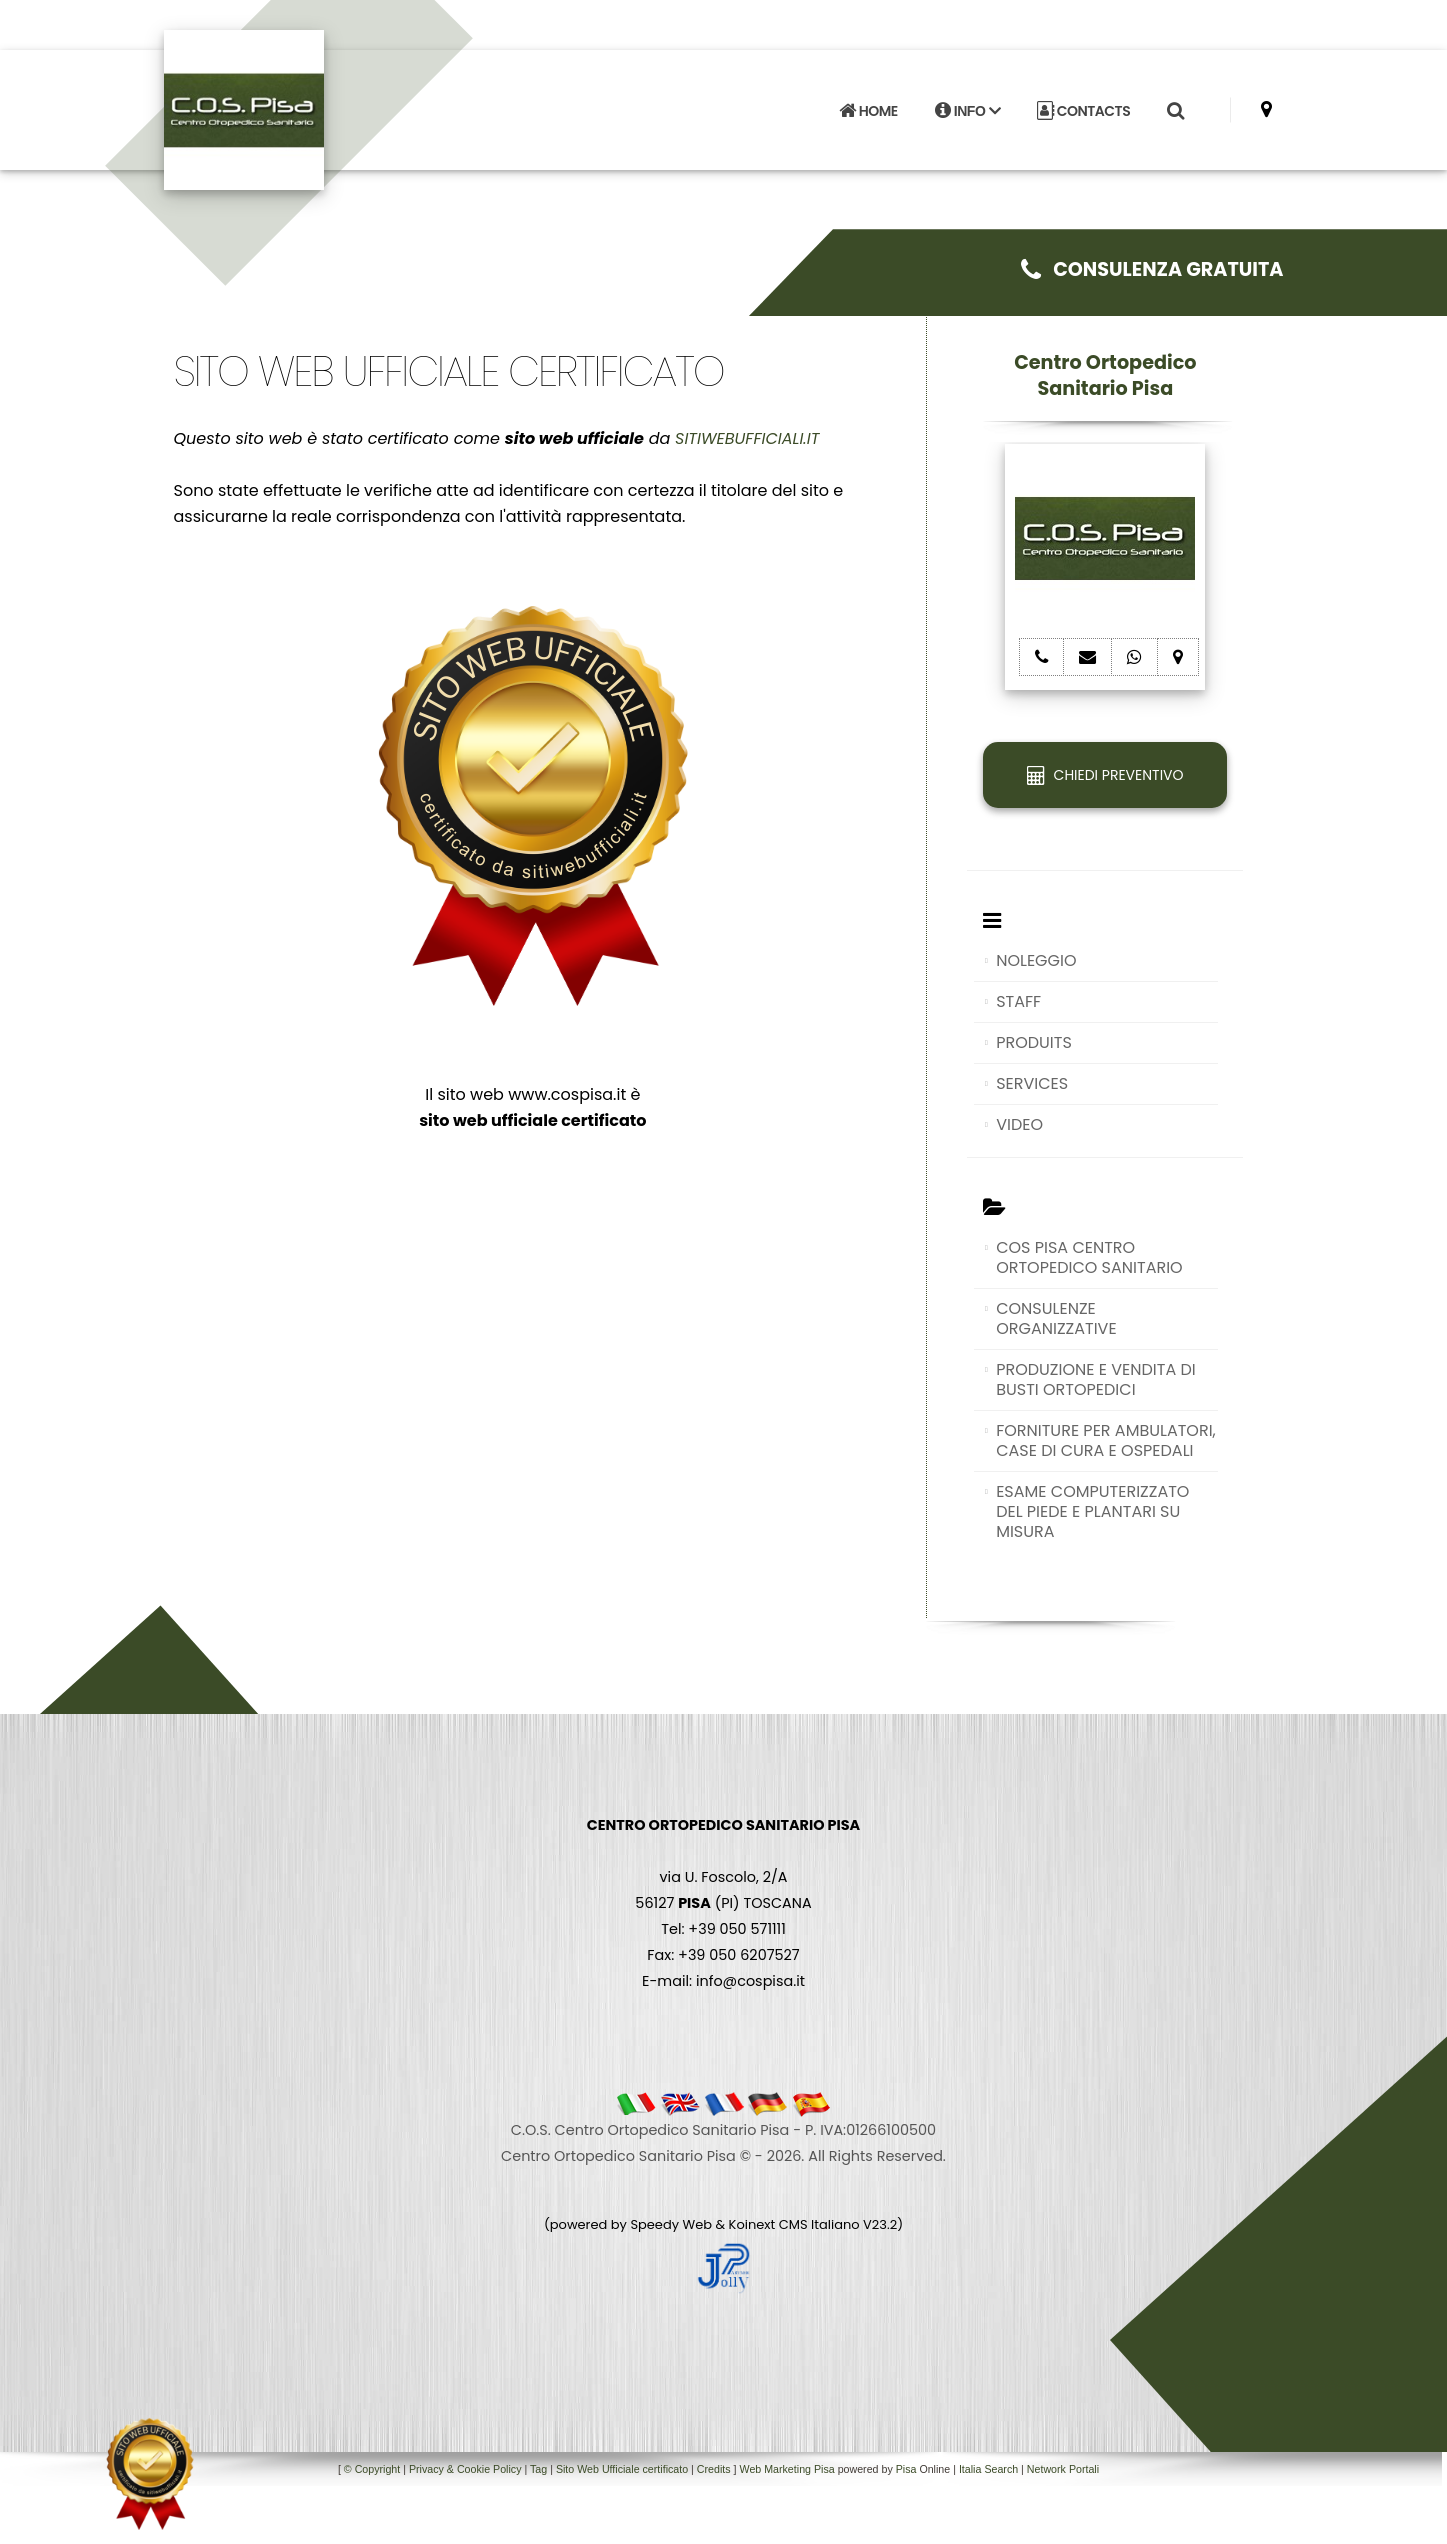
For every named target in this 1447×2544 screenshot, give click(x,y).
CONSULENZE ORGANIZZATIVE (1056, 1318)
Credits (714, 2469)
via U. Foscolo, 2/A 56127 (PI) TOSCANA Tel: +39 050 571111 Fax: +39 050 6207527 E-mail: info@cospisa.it (723, 1903)
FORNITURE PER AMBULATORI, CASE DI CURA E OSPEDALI (1106, 1440)
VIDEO (1019, 1124)
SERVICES (1032, 1083)
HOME (868, 111)
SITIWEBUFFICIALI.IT (747, 438)
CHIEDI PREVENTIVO (1105, 775)
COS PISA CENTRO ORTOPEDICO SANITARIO (1089, 1257)
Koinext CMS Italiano (796, 2224)
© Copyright (372, 2469)
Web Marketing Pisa (787, 2469)
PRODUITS (1034, 1042)
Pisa (906, 2469)
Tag (538, 2469)
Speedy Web (671, 2224)
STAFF (1018, 1001)
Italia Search (988, 2469)
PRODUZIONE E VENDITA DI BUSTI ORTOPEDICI (1096, 1379)
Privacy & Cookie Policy (465, 2469)
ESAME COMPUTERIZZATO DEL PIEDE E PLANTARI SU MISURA (1092, 1511)
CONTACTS (1083, 111)
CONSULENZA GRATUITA (1152, 269)
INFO (967, 111)
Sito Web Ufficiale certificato (622, 2469)
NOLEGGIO (1036, 960)
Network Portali (1063, 2469)
